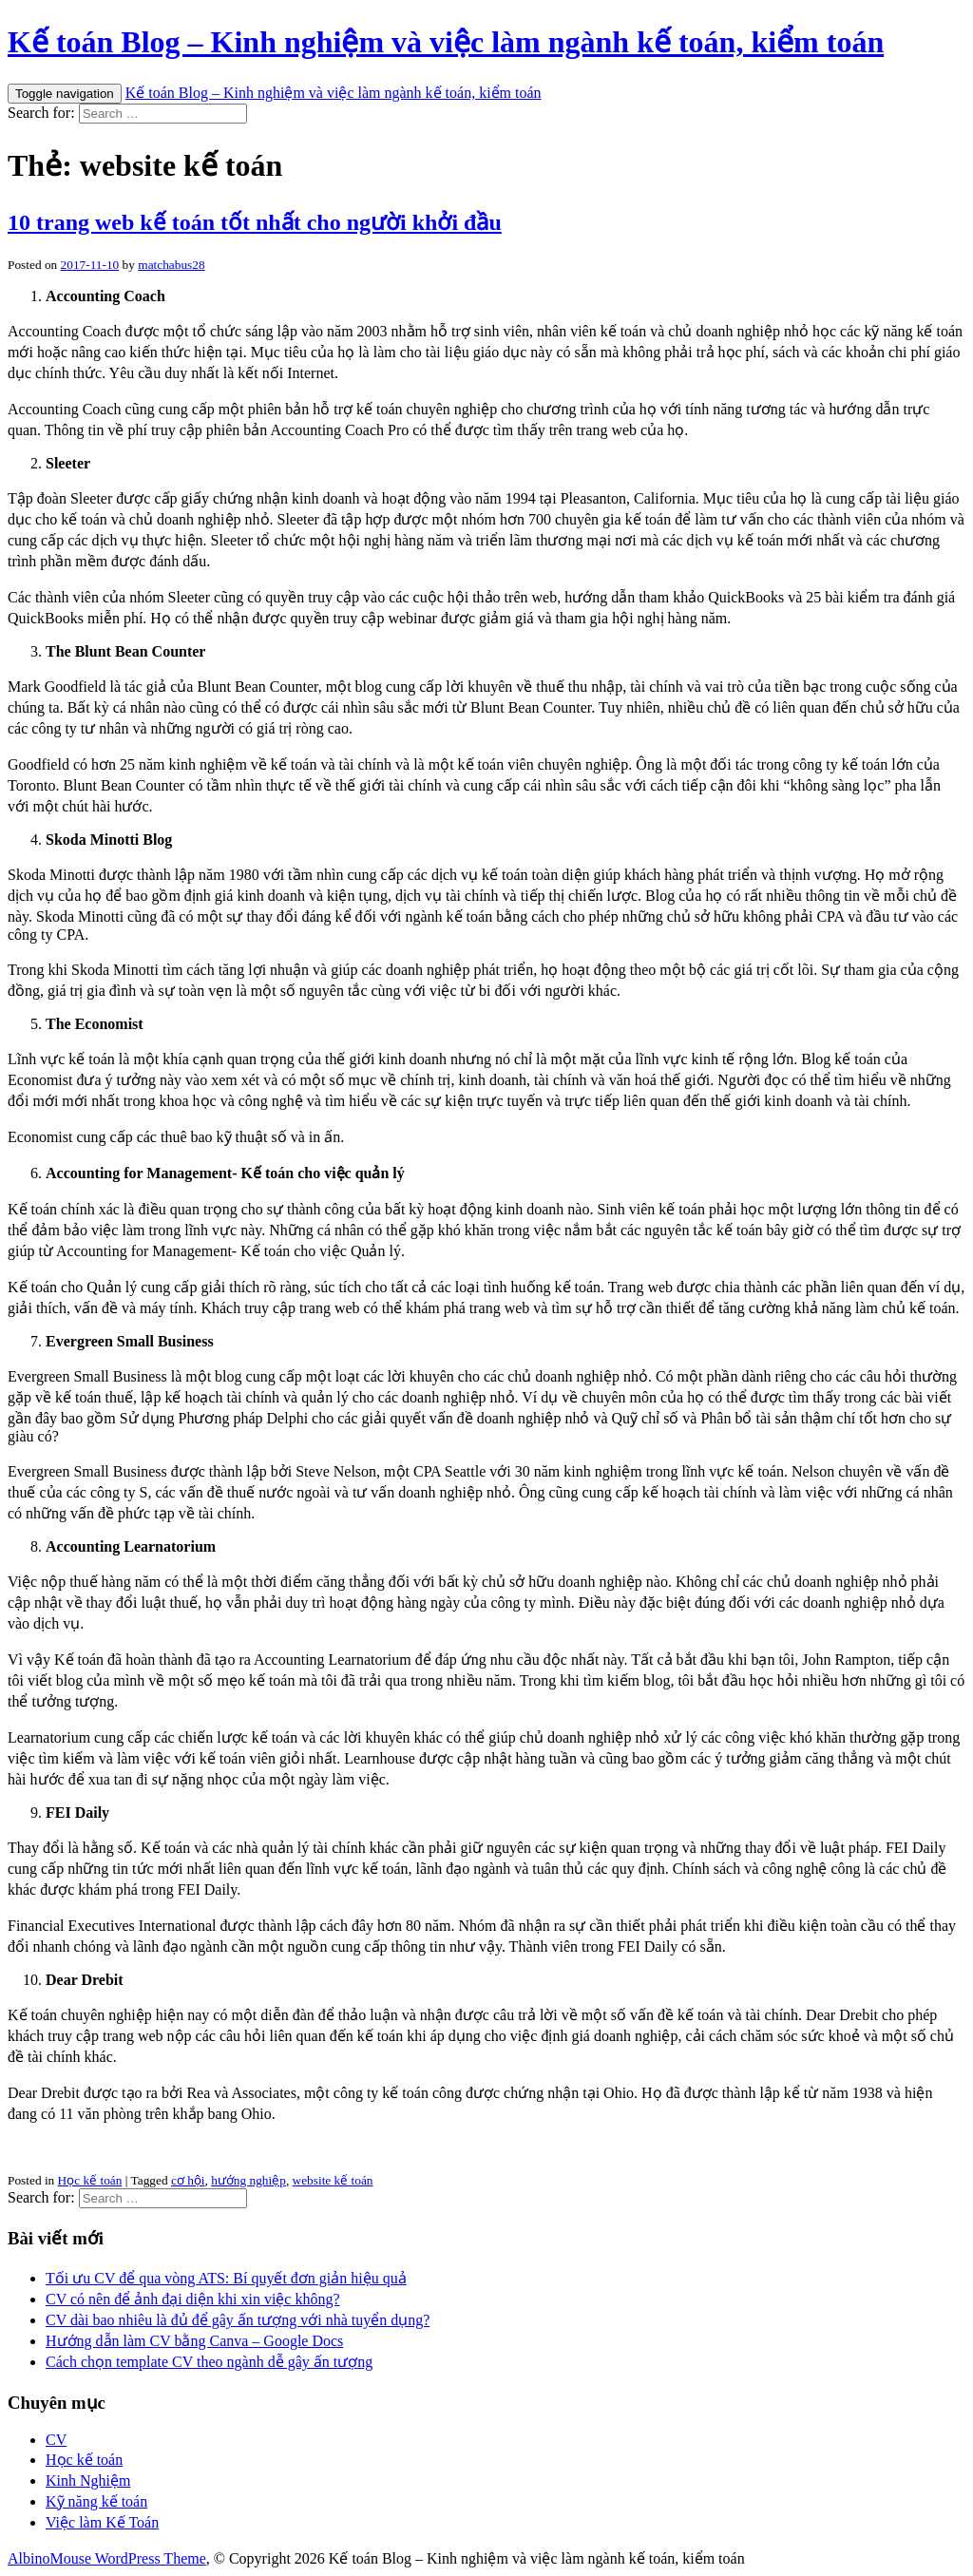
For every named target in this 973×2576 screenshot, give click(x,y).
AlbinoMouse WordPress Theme (107, 2558)
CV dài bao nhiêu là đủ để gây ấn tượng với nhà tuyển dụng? (237, 2320)
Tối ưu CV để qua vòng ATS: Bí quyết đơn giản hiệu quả (226, 2278)
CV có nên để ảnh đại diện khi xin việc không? (193, 2299)
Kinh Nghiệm (88, 2480)
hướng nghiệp (248, 2180)
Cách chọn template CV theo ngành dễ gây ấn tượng (209, 2362)
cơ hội (188, 2180)
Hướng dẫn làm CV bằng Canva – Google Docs (194, 2341)
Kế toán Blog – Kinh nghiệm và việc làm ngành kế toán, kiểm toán (446, 42)
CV (56, 2440)
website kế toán (333, 2180)
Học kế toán (90, 2180)
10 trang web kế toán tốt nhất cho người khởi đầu (255, 222)
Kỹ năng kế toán (96, 2501)
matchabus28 (171, 265)
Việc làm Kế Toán (102, 2522)
